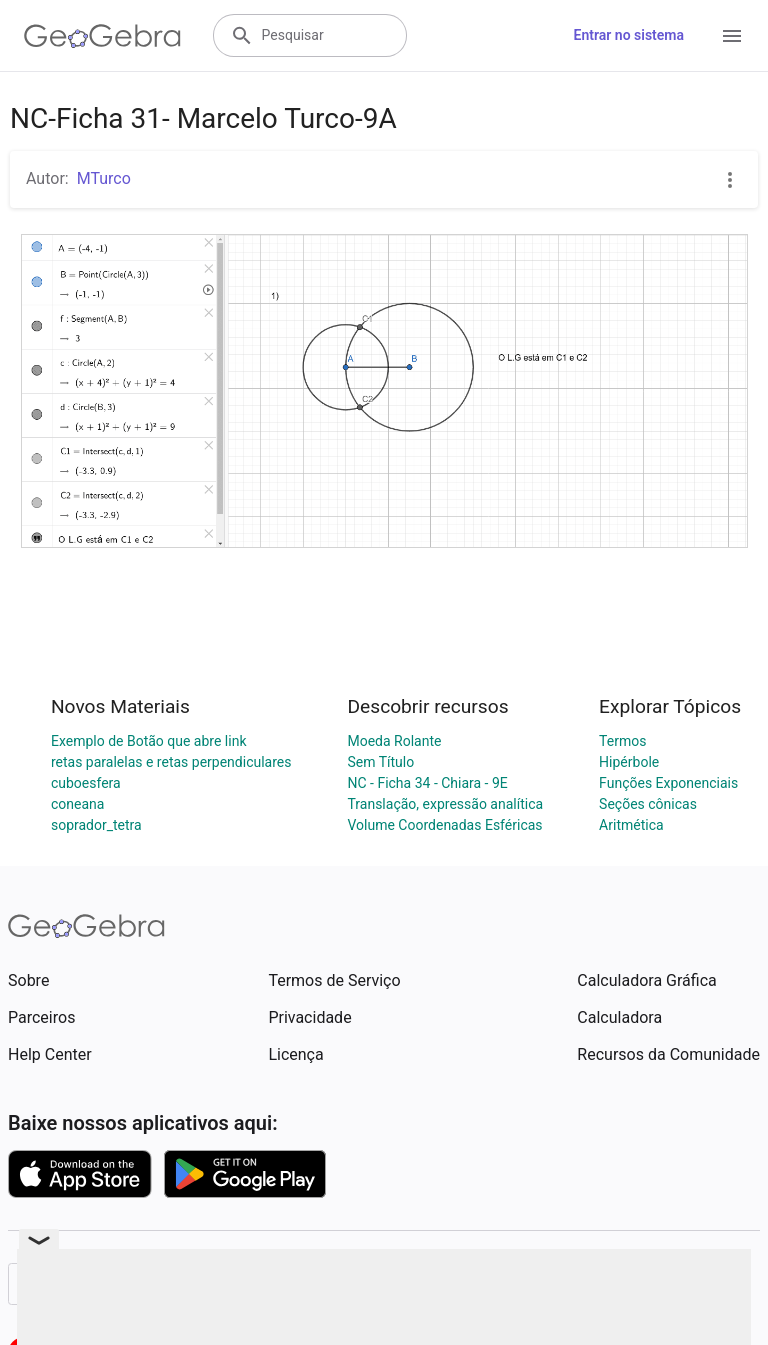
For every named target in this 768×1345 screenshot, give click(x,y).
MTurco (104, 178)
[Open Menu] (732, 36)
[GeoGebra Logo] (102, 36)
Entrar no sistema (629, 35)
